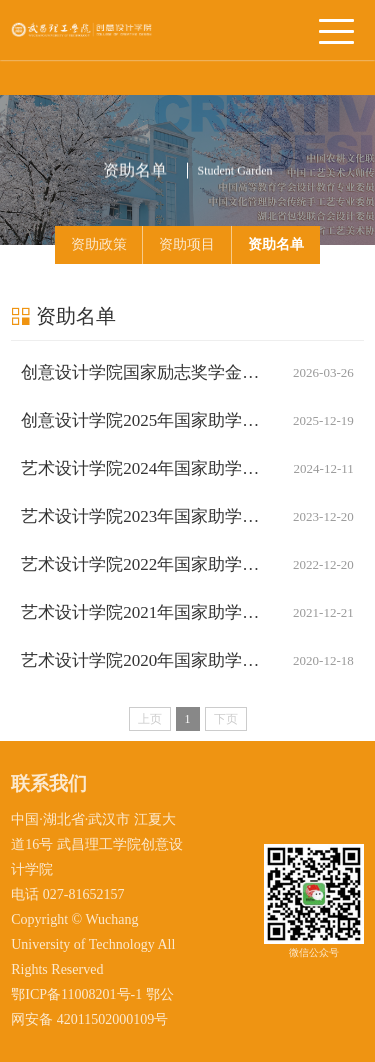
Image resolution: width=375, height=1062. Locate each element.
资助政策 (99, 244)
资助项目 (187, 244)
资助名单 (276, 244)
